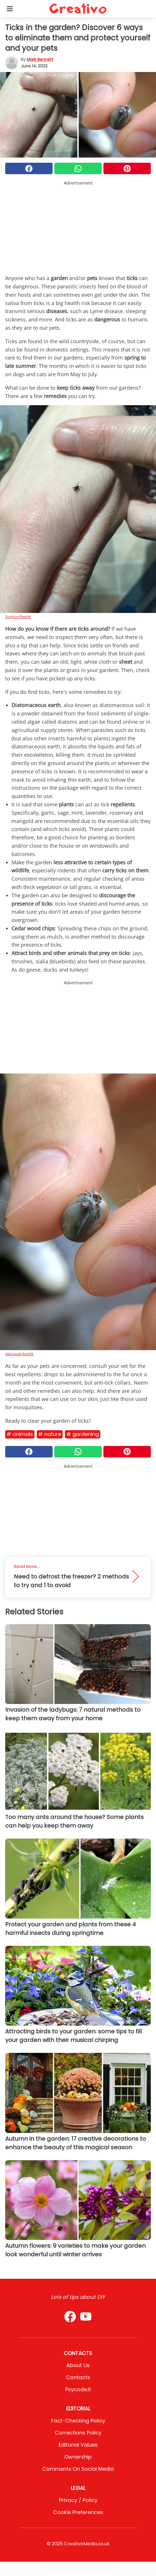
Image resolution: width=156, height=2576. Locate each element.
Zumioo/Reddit (18, 616)
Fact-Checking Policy (78, 2420)
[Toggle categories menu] (9, 8)
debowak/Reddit (19, 1353)
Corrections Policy (78, 2432)
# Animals (20, 1434)
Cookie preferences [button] (78, 2512)
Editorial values (78, 2444)
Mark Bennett (40, 59)
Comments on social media (78, 2468)
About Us (78, 2365)
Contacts (78, 2377)
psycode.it (78, 2389)
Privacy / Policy (78, 2500)
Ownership (78, 2456)
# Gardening (82, 1434)
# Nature (49, 1434)
